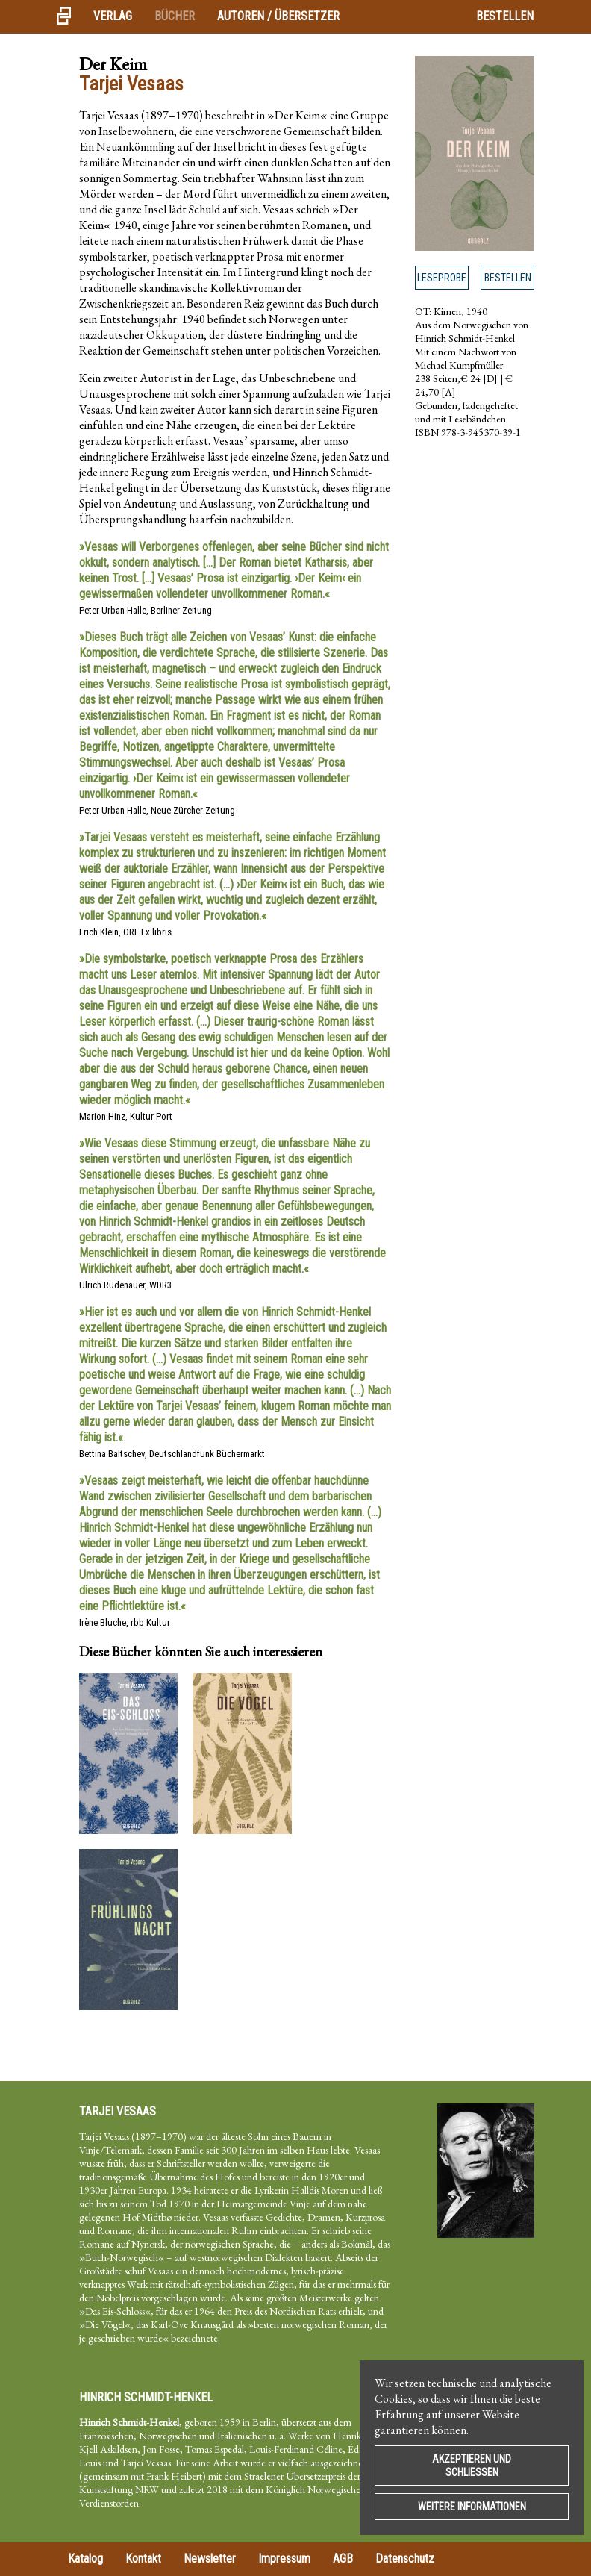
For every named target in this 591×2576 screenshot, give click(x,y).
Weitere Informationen (472, 2507)
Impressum (284, 2558)
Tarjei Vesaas (117, 2111)
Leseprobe (441, 278)
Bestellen (505, 16)
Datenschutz (404, 2558)
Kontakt (143, 2558)
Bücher (174, 16)
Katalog (85, 2558)
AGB (343, 2558)
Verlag (112, 16)
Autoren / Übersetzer (278, 16)
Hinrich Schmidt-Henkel (146, 2397)
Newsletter (210, 2558)
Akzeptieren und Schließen (471, 2465)
